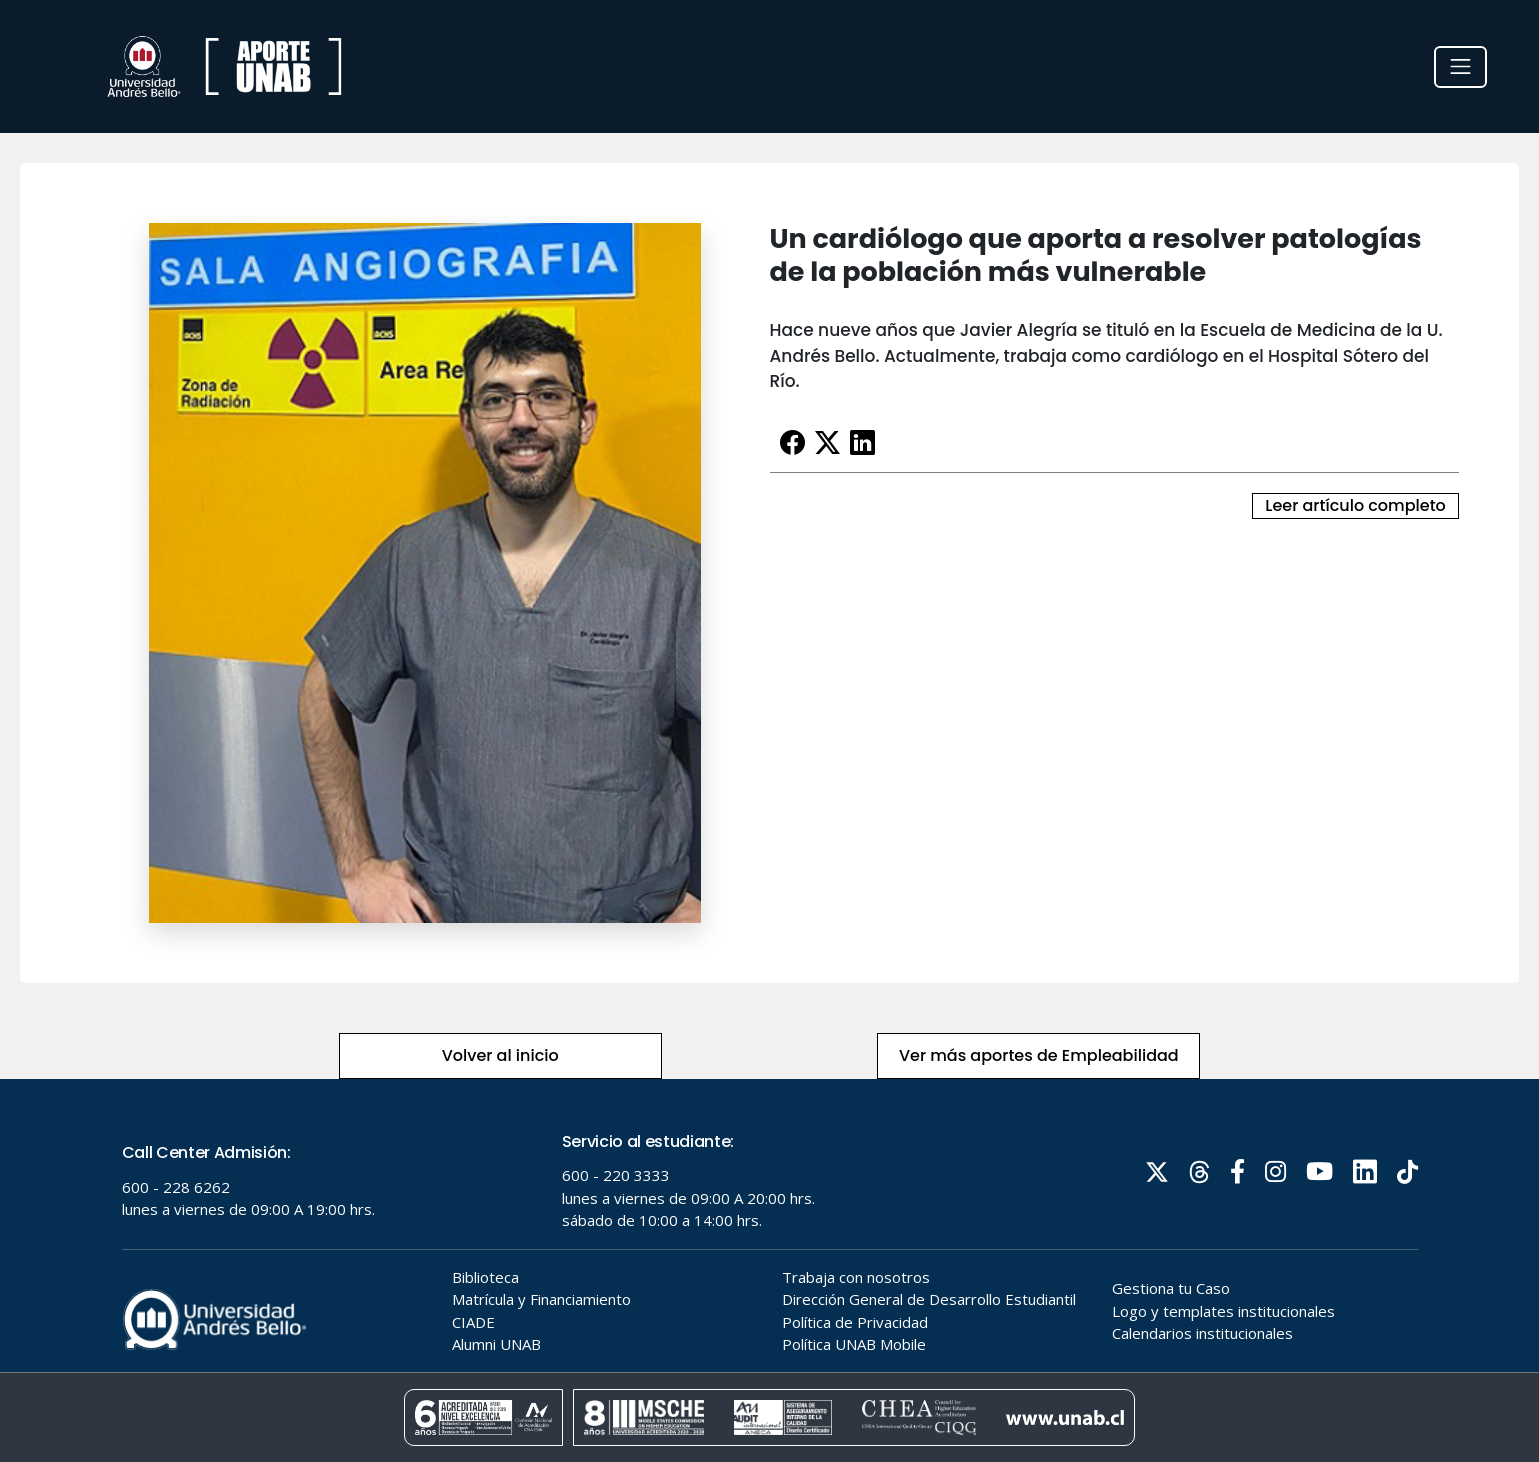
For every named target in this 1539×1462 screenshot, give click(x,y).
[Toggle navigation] (1460, 67)
